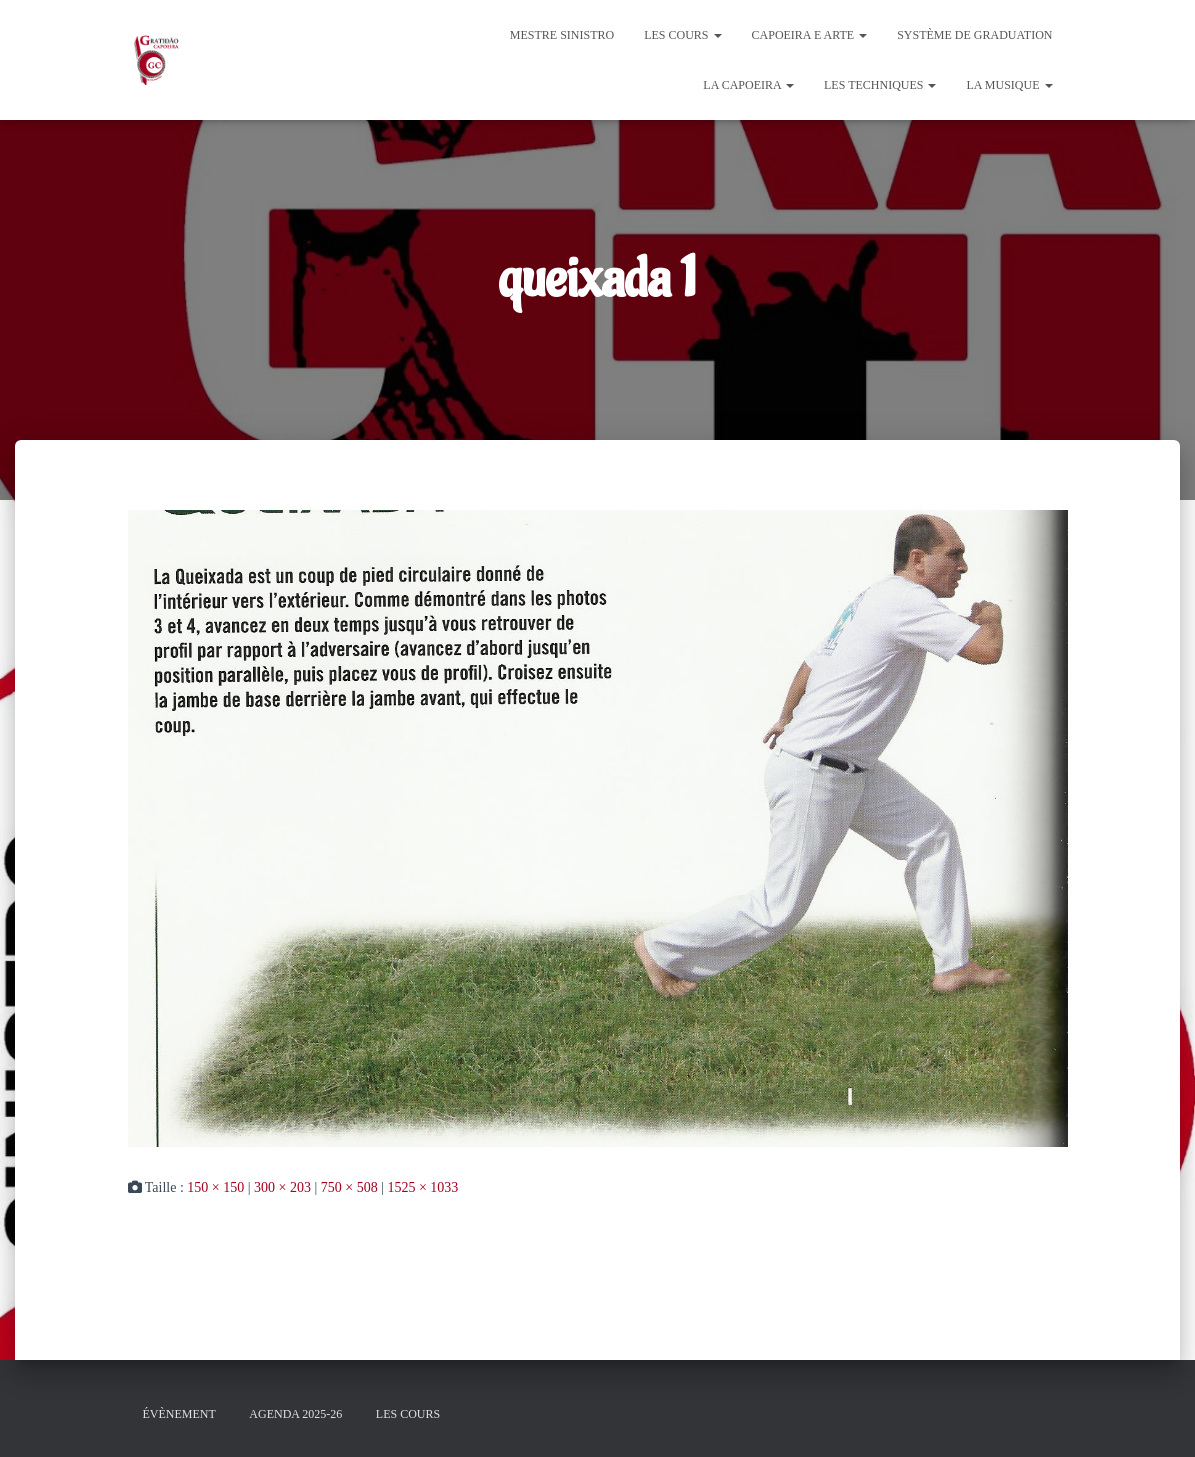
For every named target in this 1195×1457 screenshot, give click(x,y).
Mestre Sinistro (562, 35)
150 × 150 (215, 1187)
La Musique (1009, 85)
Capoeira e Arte (810, 35)
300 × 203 (282, 1187)
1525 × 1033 (422, 1187)
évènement (179, 1414)
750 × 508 (349, 1187)
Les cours (682, 35)
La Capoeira (748, 85)
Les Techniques (880, 85)
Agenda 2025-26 (295, 1414)
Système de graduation (974, 35)
